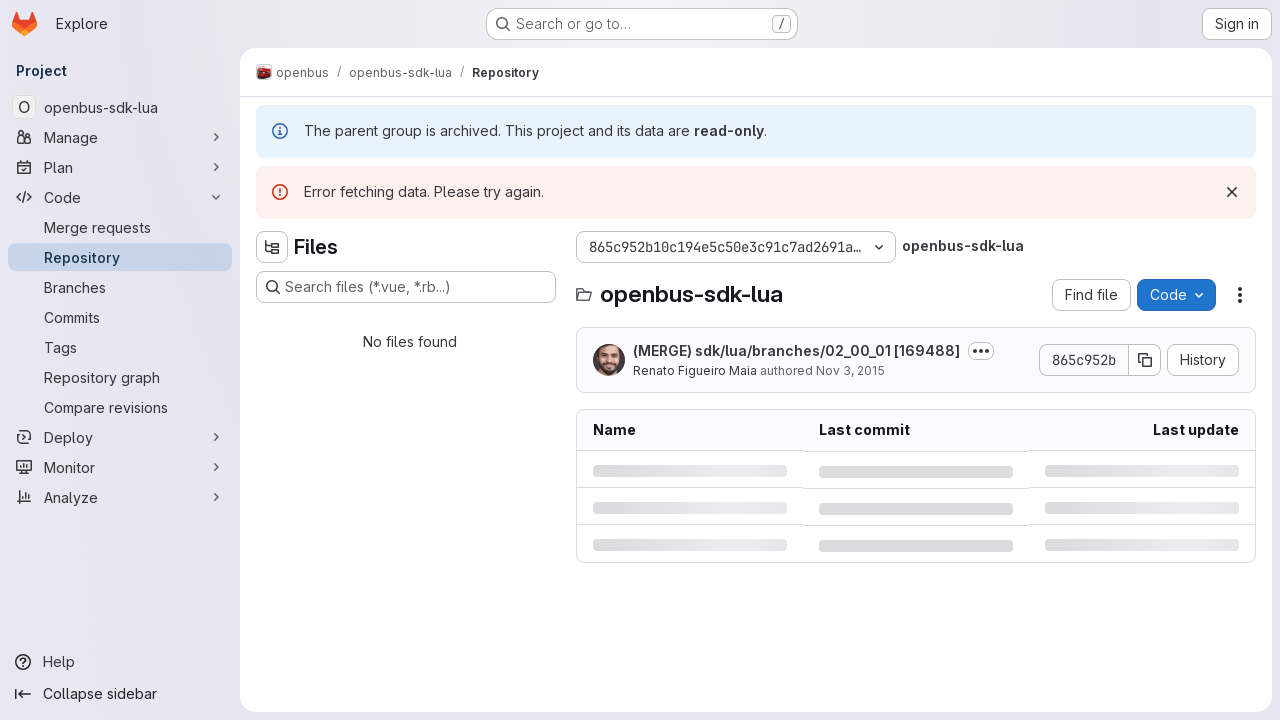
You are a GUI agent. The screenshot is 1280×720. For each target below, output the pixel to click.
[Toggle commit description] (981, 351)
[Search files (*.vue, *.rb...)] (406, 287)
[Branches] (120, 287)
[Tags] (120, 347)
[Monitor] (120, 467)
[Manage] (120, 137)
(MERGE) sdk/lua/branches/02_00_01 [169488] (796, 350)
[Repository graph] (120, 377)
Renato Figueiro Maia (695, 370)
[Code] (120, 197)
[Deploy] (120, 437)
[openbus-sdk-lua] (120, 107)
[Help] (120, 662)
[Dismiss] (1232, 192)
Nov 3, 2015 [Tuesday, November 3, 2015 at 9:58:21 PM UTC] (850, 370)
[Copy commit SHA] (1145, 360)
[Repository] (120, 257)
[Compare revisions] (120, 407)
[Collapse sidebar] (120, 694)
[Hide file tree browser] (272, 247)
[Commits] (120, 317)
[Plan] (120, 167)
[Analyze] (120, 497)
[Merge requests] (120, 227)
